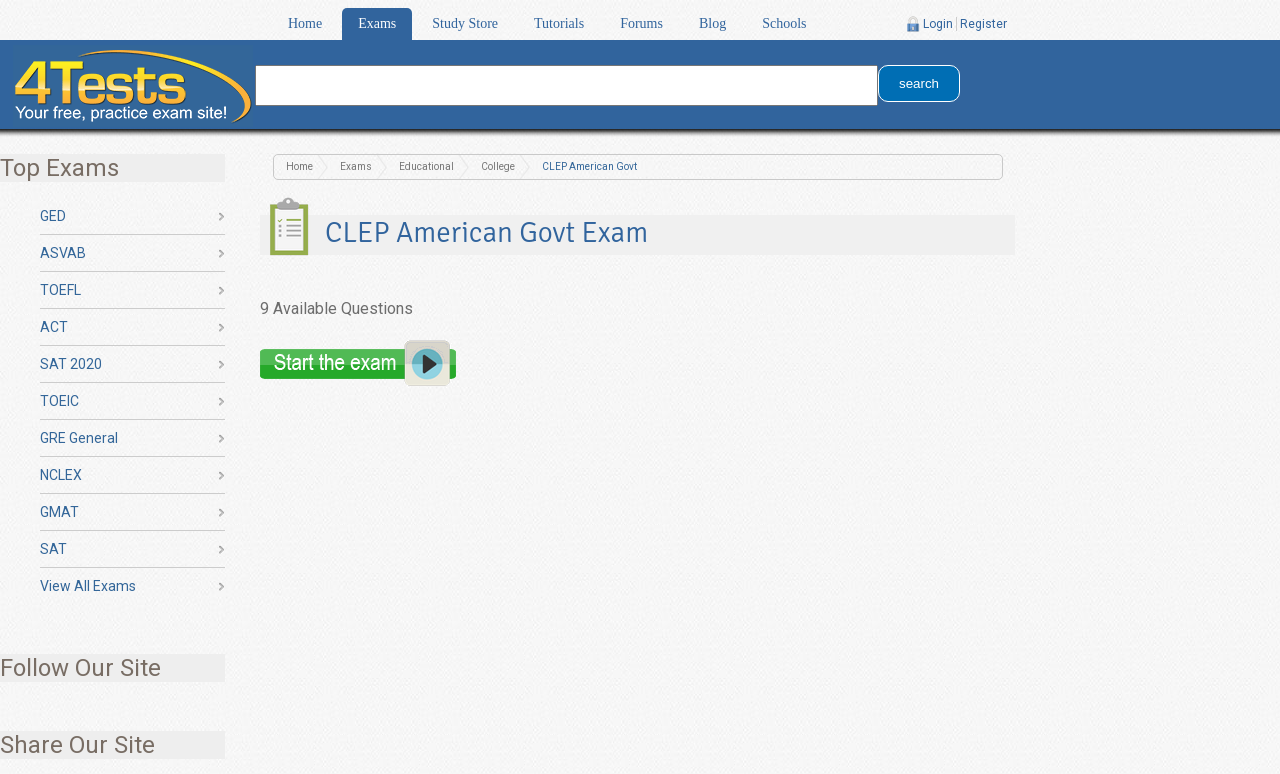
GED (53, 216)
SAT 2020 (71, 364)
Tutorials (559, 23)
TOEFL (60, 290)
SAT (53, 549)
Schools (784, 23)
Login (938, 24)
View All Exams (88, 586)
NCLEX (61, 475)
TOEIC (59, 401)
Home (305, 23)
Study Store (465, 23)
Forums (641, 23)
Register (983, 24)
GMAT (59, 512)
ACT (54, 327)
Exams (377, 23)
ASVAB (63, 253)
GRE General (79, 438)
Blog (712, 23)
